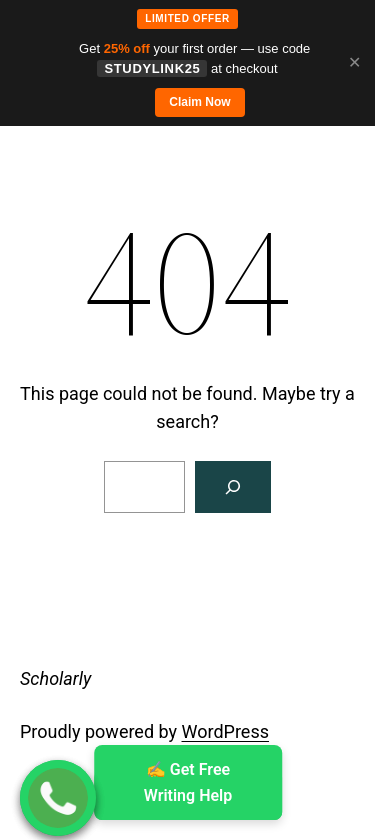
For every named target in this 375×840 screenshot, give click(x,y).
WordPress (225, 731)
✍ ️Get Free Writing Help (187, 782)
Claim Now (199, 102)
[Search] (233, 487)
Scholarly (55, 678)
